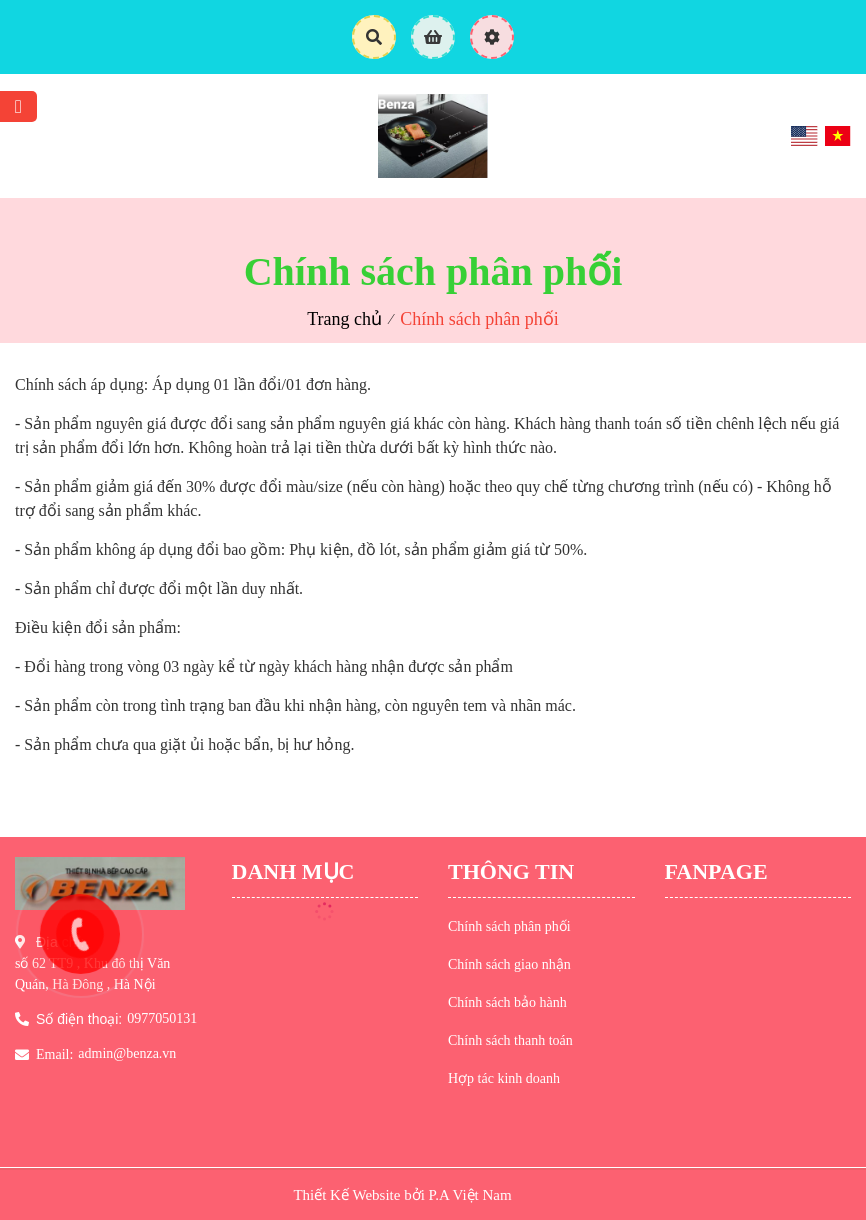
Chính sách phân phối (479, 319)
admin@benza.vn (127, 1053)
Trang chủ (344, 319)
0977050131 (162, 1018)
